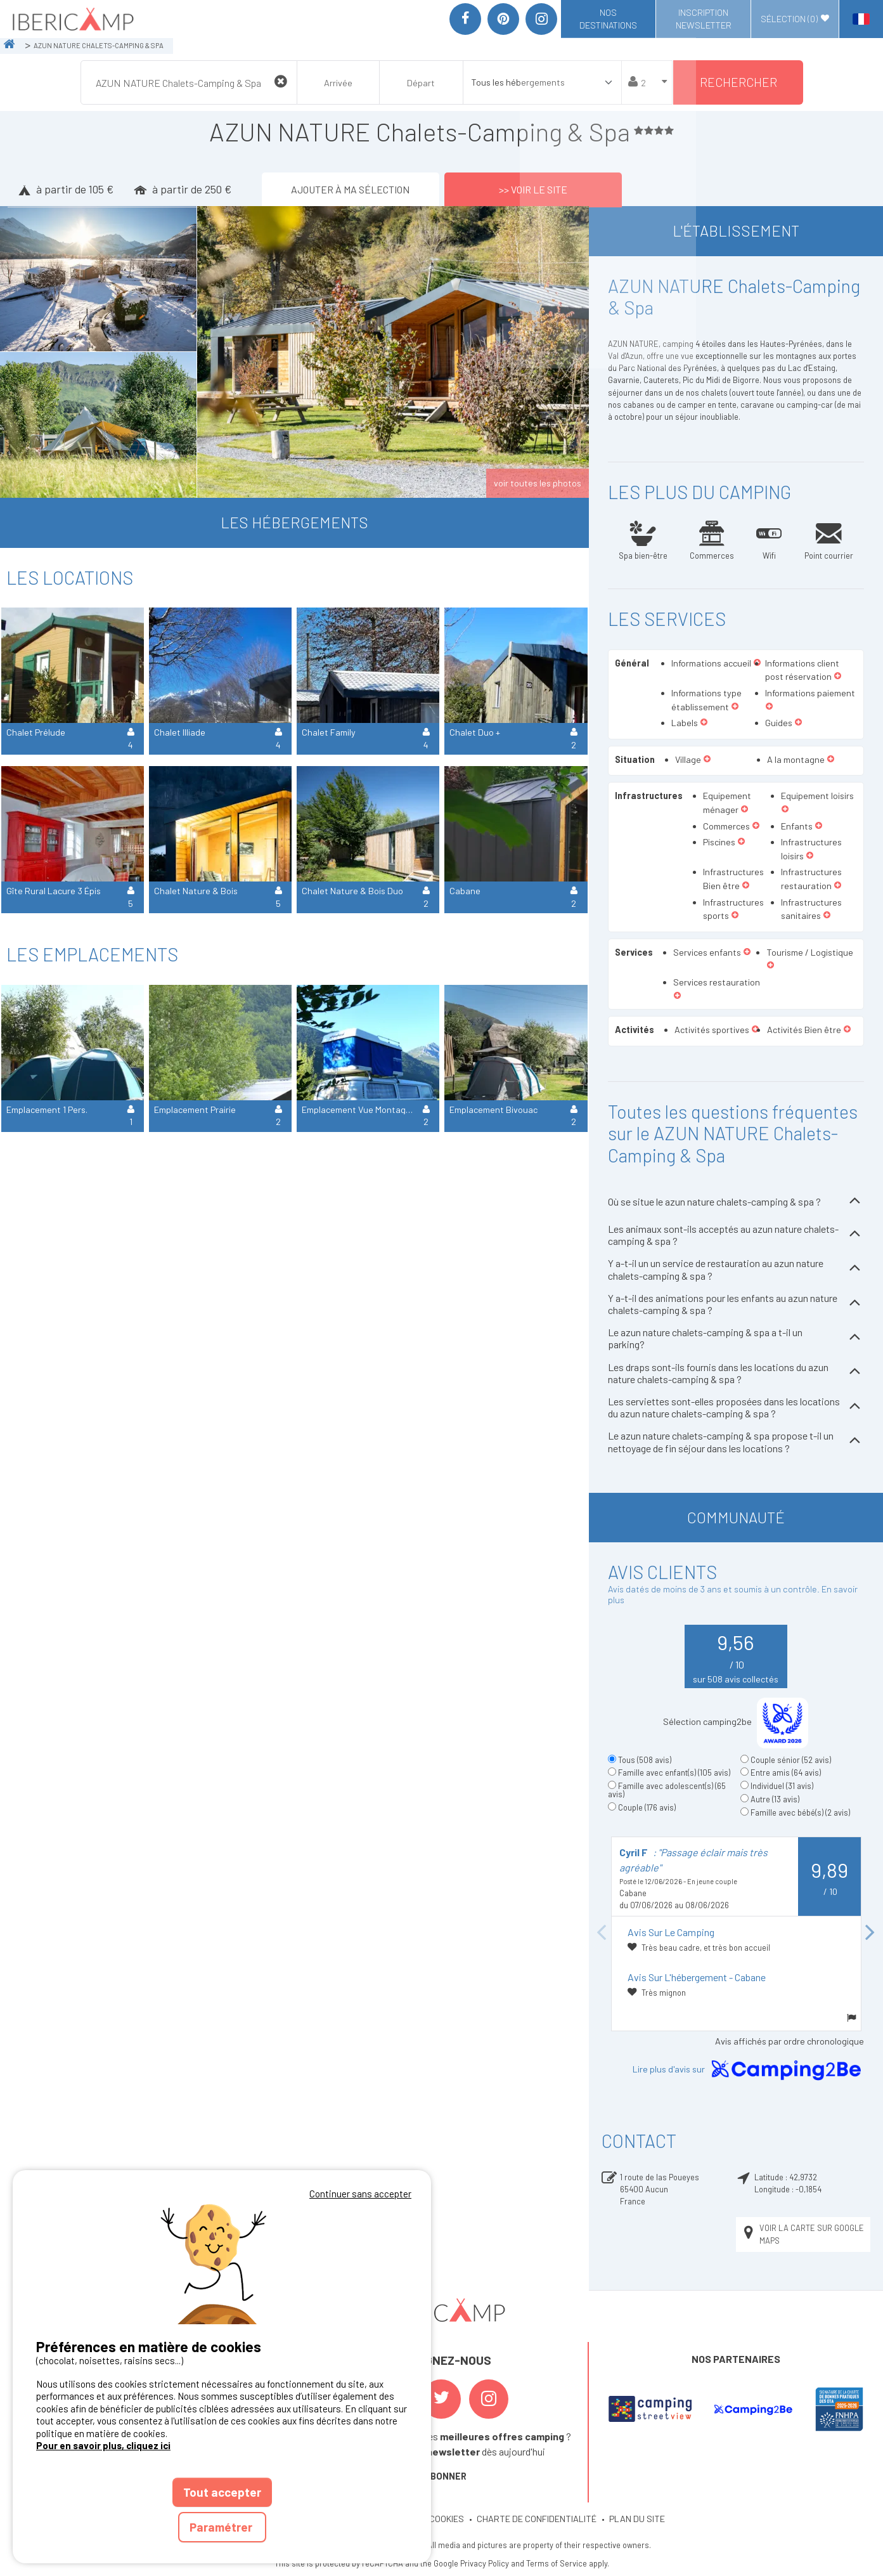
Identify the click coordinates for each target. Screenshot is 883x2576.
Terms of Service (556, 2563)
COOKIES (446, 2518)
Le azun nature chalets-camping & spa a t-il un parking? (736, 1338)
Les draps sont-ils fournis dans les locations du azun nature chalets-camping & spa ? (736, 1373)
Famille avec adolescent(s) (667, 1790)
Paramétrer (222, 2527)
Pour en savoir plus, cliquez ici (103, 2445)
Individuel (782, 1786)
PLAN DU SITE (637, 2518)
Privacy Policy (484, 2563)
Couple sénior (791, 1760)
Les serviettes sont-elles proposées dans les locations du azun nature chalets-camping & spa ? (736, 1407)
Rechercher (738, 82)
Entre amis (786, 1772)
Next (870, 1933)
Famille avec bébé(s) (800, 1812)
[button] (838, 677)
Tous (644, 1760)
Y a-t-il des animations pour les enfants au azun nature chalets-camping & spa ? (736, 1304)
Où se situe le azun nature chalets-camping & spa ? (736, 1202)
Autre (775, 1799)
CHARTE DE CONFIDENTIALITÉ (536, 2518)
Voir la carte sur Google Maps (802, 2234)
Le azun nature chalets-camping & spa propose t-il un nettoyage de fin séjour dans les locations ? (736, 1441)
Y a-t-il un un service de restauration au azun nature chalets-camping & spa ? (736, 1269)
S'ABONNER (441, 2476)
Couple (647, 1807)
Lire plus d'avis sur (749, 2070)
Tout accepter (222, 2492)
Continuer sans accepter (360, 2193)
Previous (601, 1933)
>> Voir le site (533, 189)
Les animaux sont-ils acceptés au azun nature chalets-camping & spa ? (736, 1235)
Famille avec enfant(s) (674, 1772)
